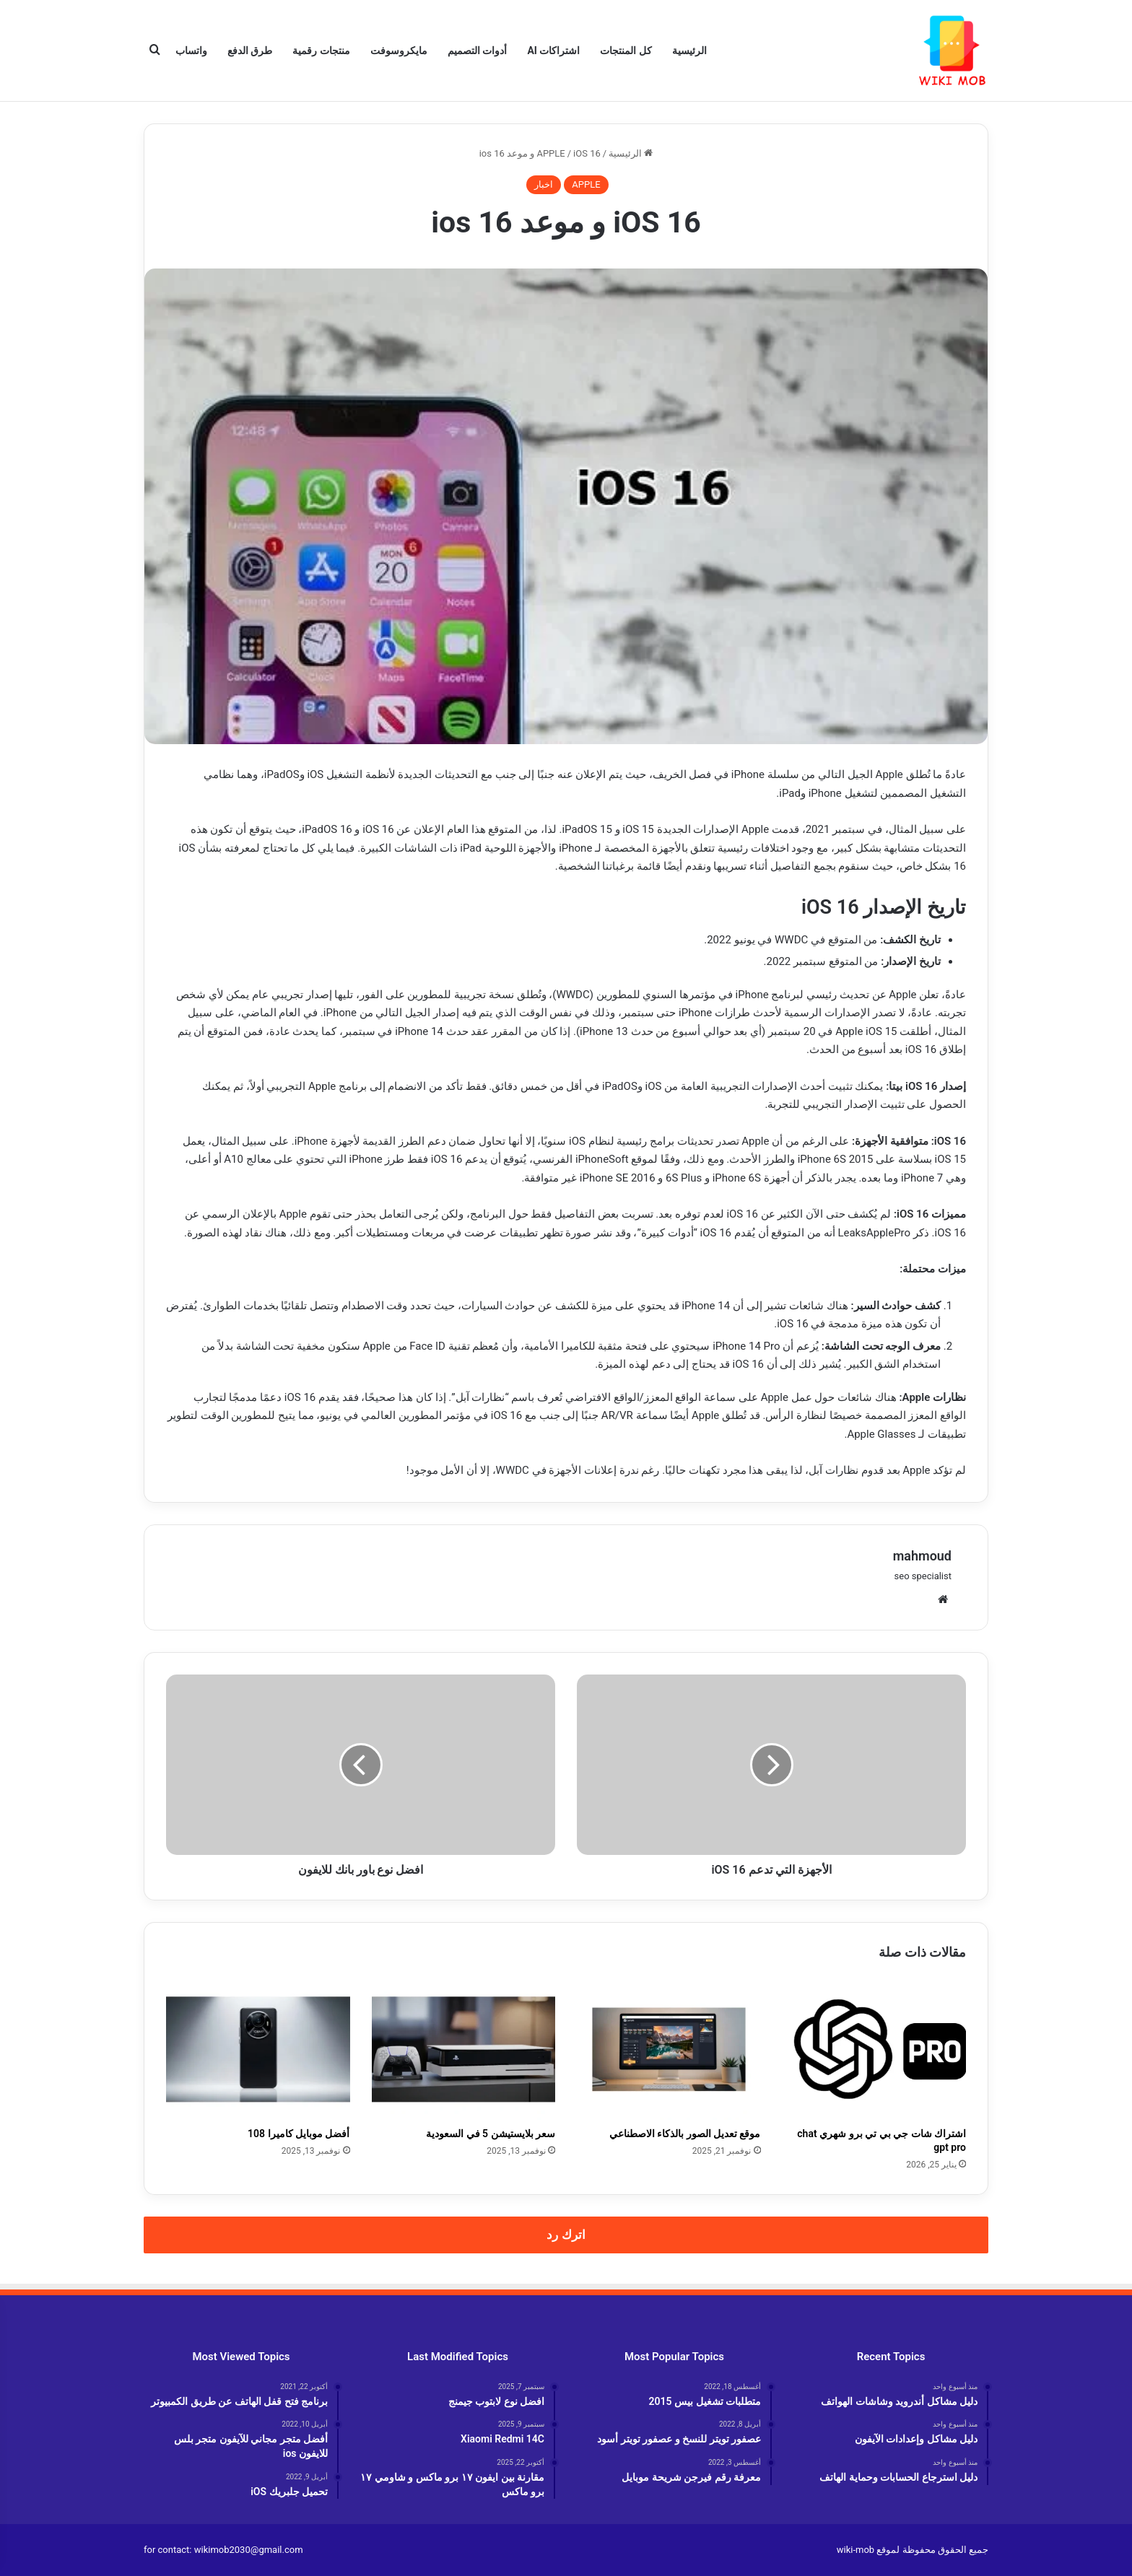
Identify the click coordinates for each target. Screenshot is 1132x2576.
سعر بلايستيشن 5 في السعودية (490, 2133)
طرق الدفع (249, 50)
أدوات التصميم (477, 50)
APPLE (550, 153)
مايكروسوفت (398, 50)
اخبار (543, 184)
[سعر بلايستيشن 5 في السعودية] (464, 2049)
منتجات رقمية (320, 50)
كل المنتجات (625, 50)
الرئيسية (689, 50)
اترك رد (566, 2234)
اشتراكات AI (553, 50)
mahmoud (922, 1555)
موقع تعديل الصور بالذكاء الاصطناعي (685, 2133)
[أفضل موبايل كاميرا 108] (258, 2049)
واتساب (191, 50)
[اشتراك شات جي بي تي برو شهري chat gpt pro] (875, 2049)
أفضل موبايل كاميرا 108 (298, 2133)
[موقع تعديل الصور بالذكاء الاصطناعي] (669, 2049)
